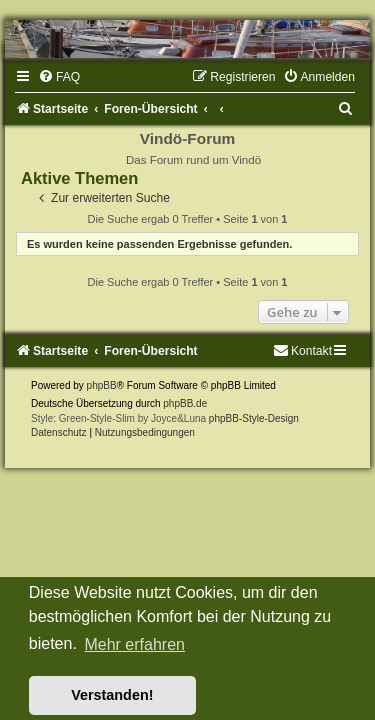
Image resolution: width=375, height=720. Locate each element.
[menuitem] (59, 77)
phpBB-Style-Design (254, 418)
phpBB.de (185, 403)
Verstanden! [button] (112, 695)
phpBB (102, 385)
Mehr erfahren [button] (134, 644)
